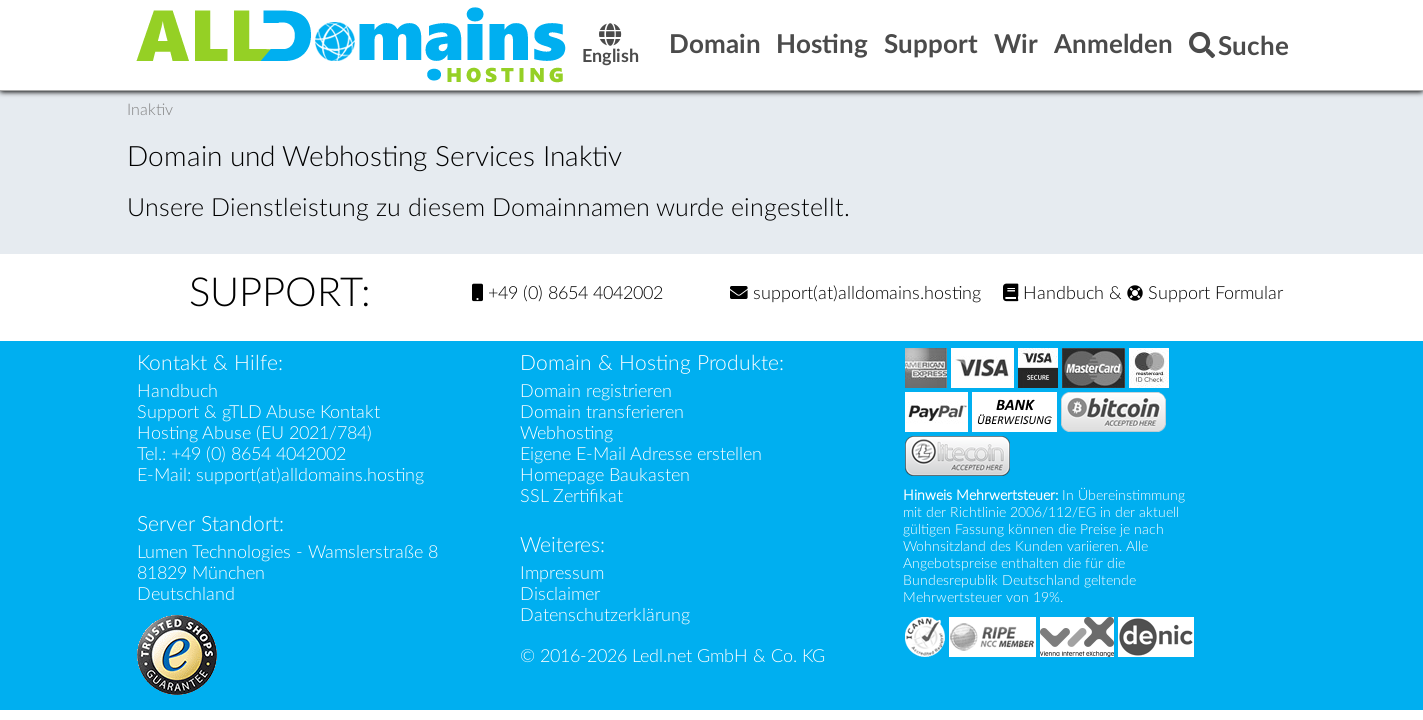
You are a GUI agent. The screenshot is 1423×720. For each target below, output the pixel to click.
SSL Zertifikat (571, 496)
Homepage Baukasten (605, 475)
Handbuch (1053, 293)
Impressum (562, 573)
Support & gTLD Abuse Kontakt (258, 412)
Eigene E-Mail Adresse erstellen (641, 454)
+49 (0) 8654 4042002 (567, 293)
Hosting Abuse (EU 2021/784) (254, 433)
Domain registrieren (596, 391)
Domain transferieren (602, 412)
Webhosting (566, 433)
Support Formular (1205, 293)
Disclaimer (560, 594)
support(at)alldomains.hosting (855, 293)
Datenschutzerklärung (605, 615)
